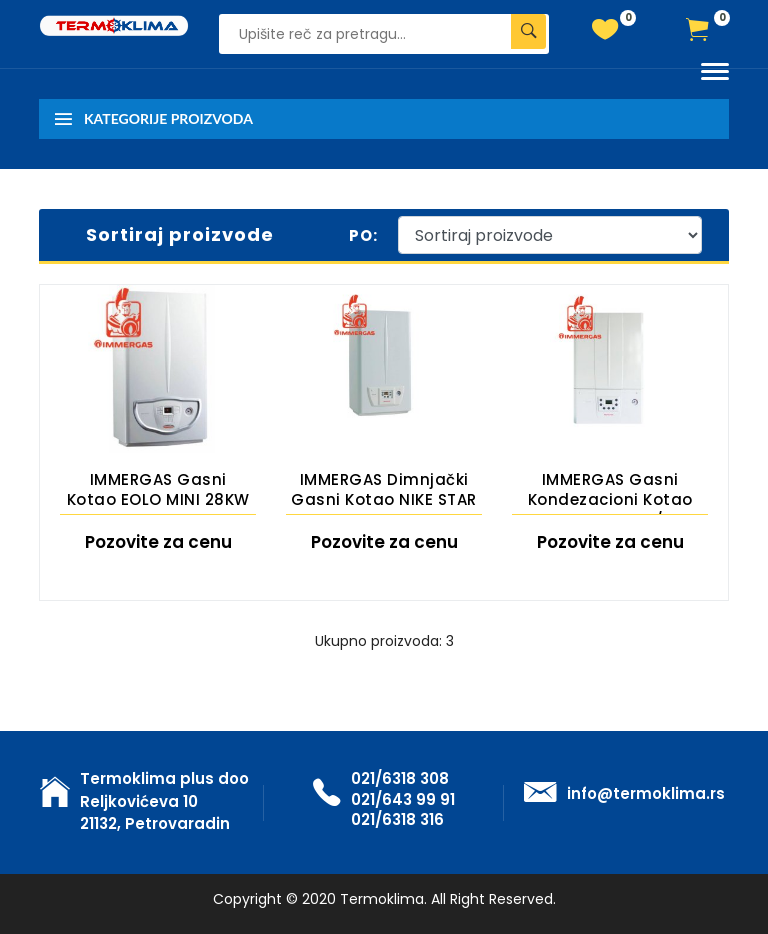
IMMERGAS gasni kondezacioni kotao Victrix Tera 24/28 (610, 492)
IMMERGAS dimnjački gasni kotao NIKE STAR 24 (384, 492)
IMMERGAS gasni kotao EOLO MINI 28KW (158, 489)
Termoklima (382, 899)
